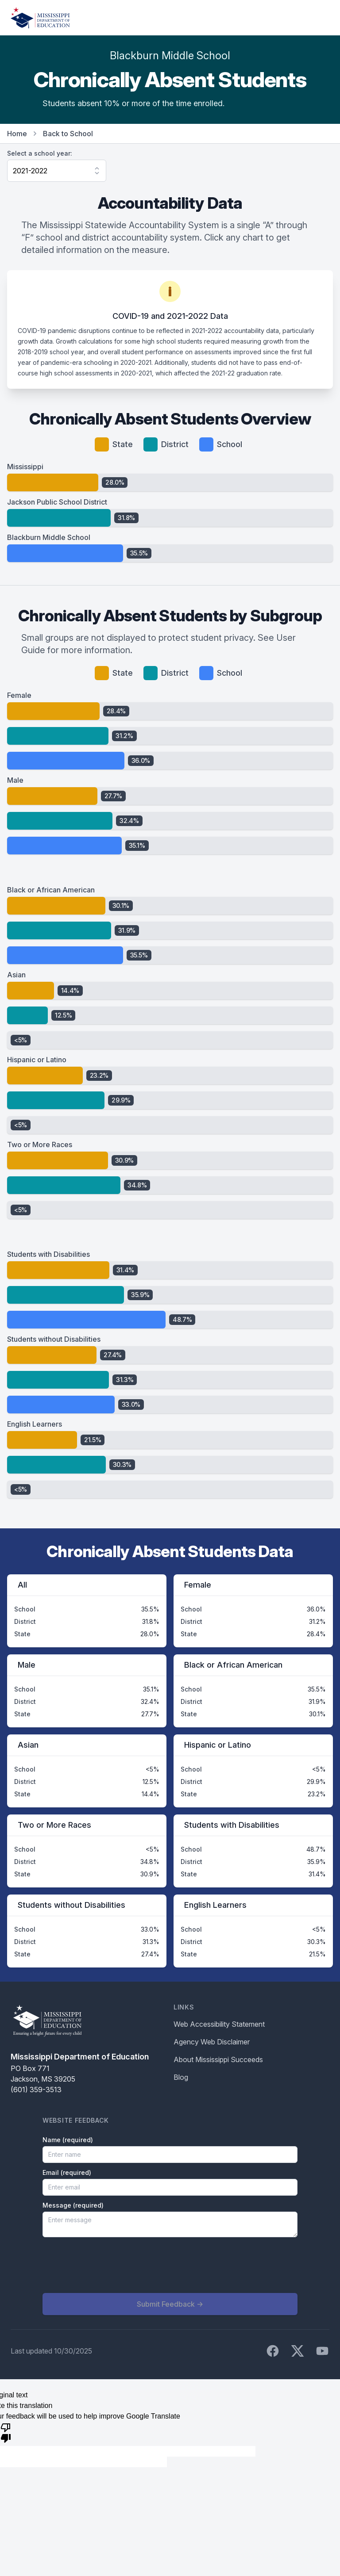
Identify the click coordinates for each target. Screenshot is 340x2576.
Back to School (68, 133)
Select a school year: (39, 153)
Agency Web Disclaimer (212, 2041)
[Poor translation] (5, 2432)
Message (73, 2205)
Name (67, 2139)
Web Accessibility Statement (219, 2024)
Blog (181, 2077)
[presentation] (109, 2265)
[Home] (40, 17)
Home (17, 133)
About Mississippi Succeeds (218, 2059)
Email (66, 2172)
